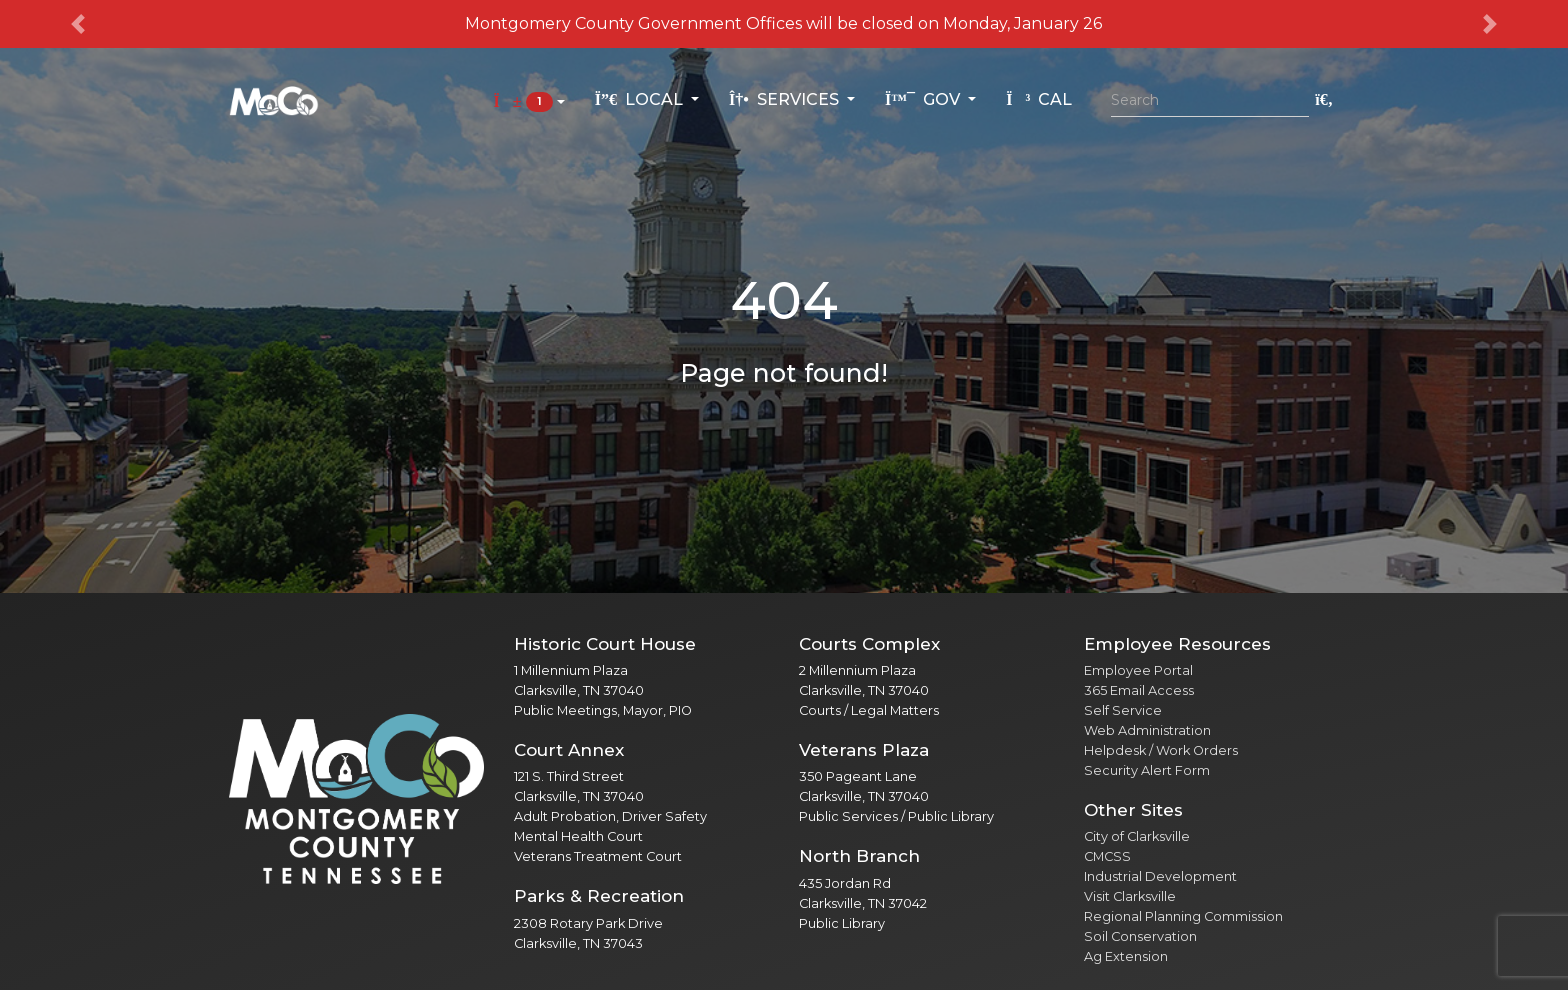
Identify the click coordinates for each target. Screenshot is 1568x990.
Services (786, 99)
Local (641, 99)
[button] (78, 24)
